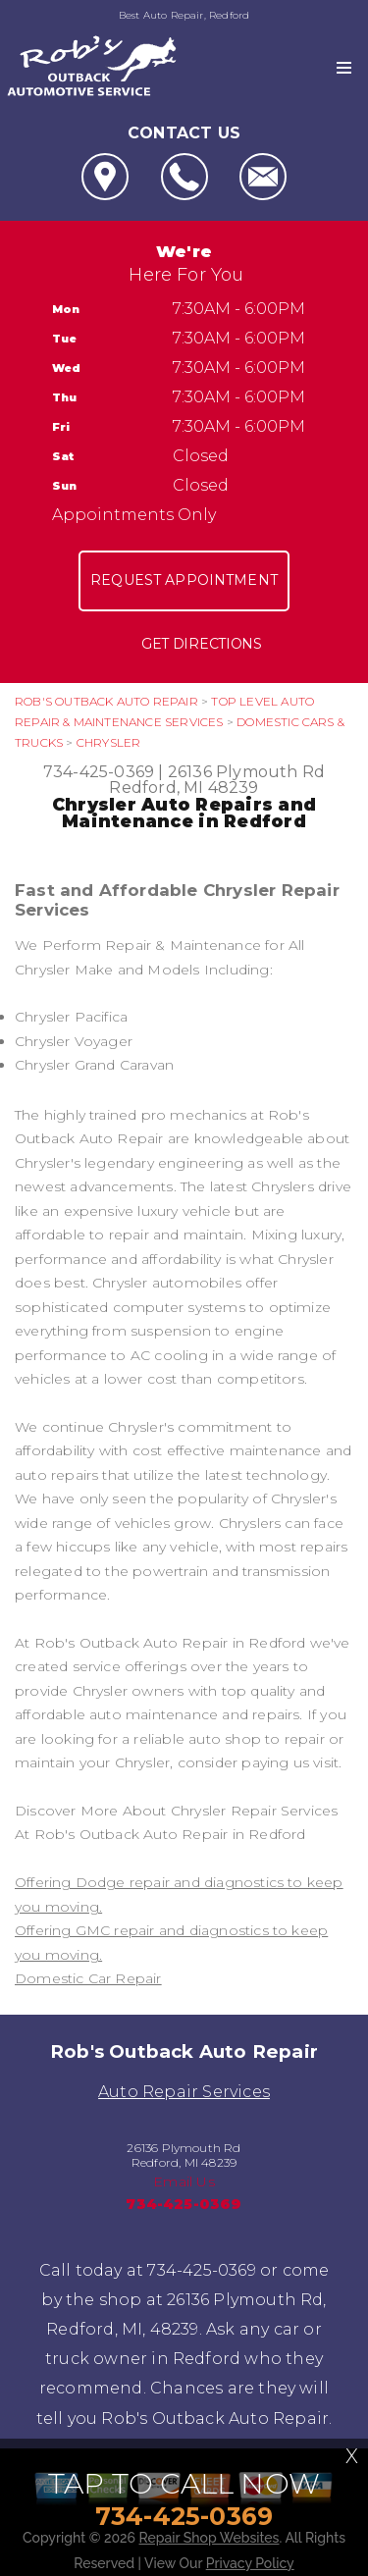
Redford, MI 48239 (183, 787)
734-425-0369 (98, 771)
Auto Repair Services (184, 2091)
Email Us (184, 2181)
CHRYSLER (109, 742)
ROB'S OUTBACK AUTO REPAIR (106, 701)
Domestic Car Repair (88, 1978)
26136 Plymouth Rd (246, 771)
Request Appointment (184, 580)
